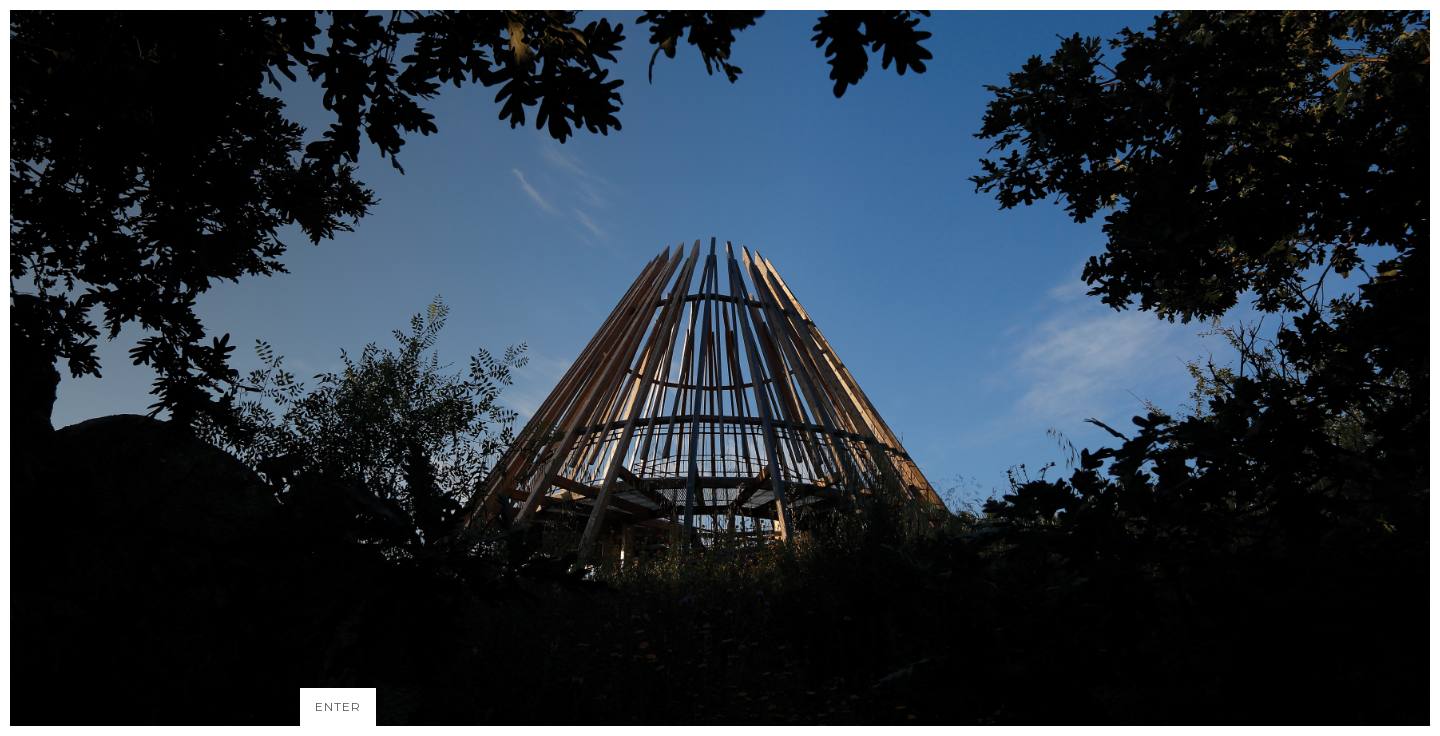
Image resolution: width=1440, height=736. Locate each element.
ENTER (338, 706)
